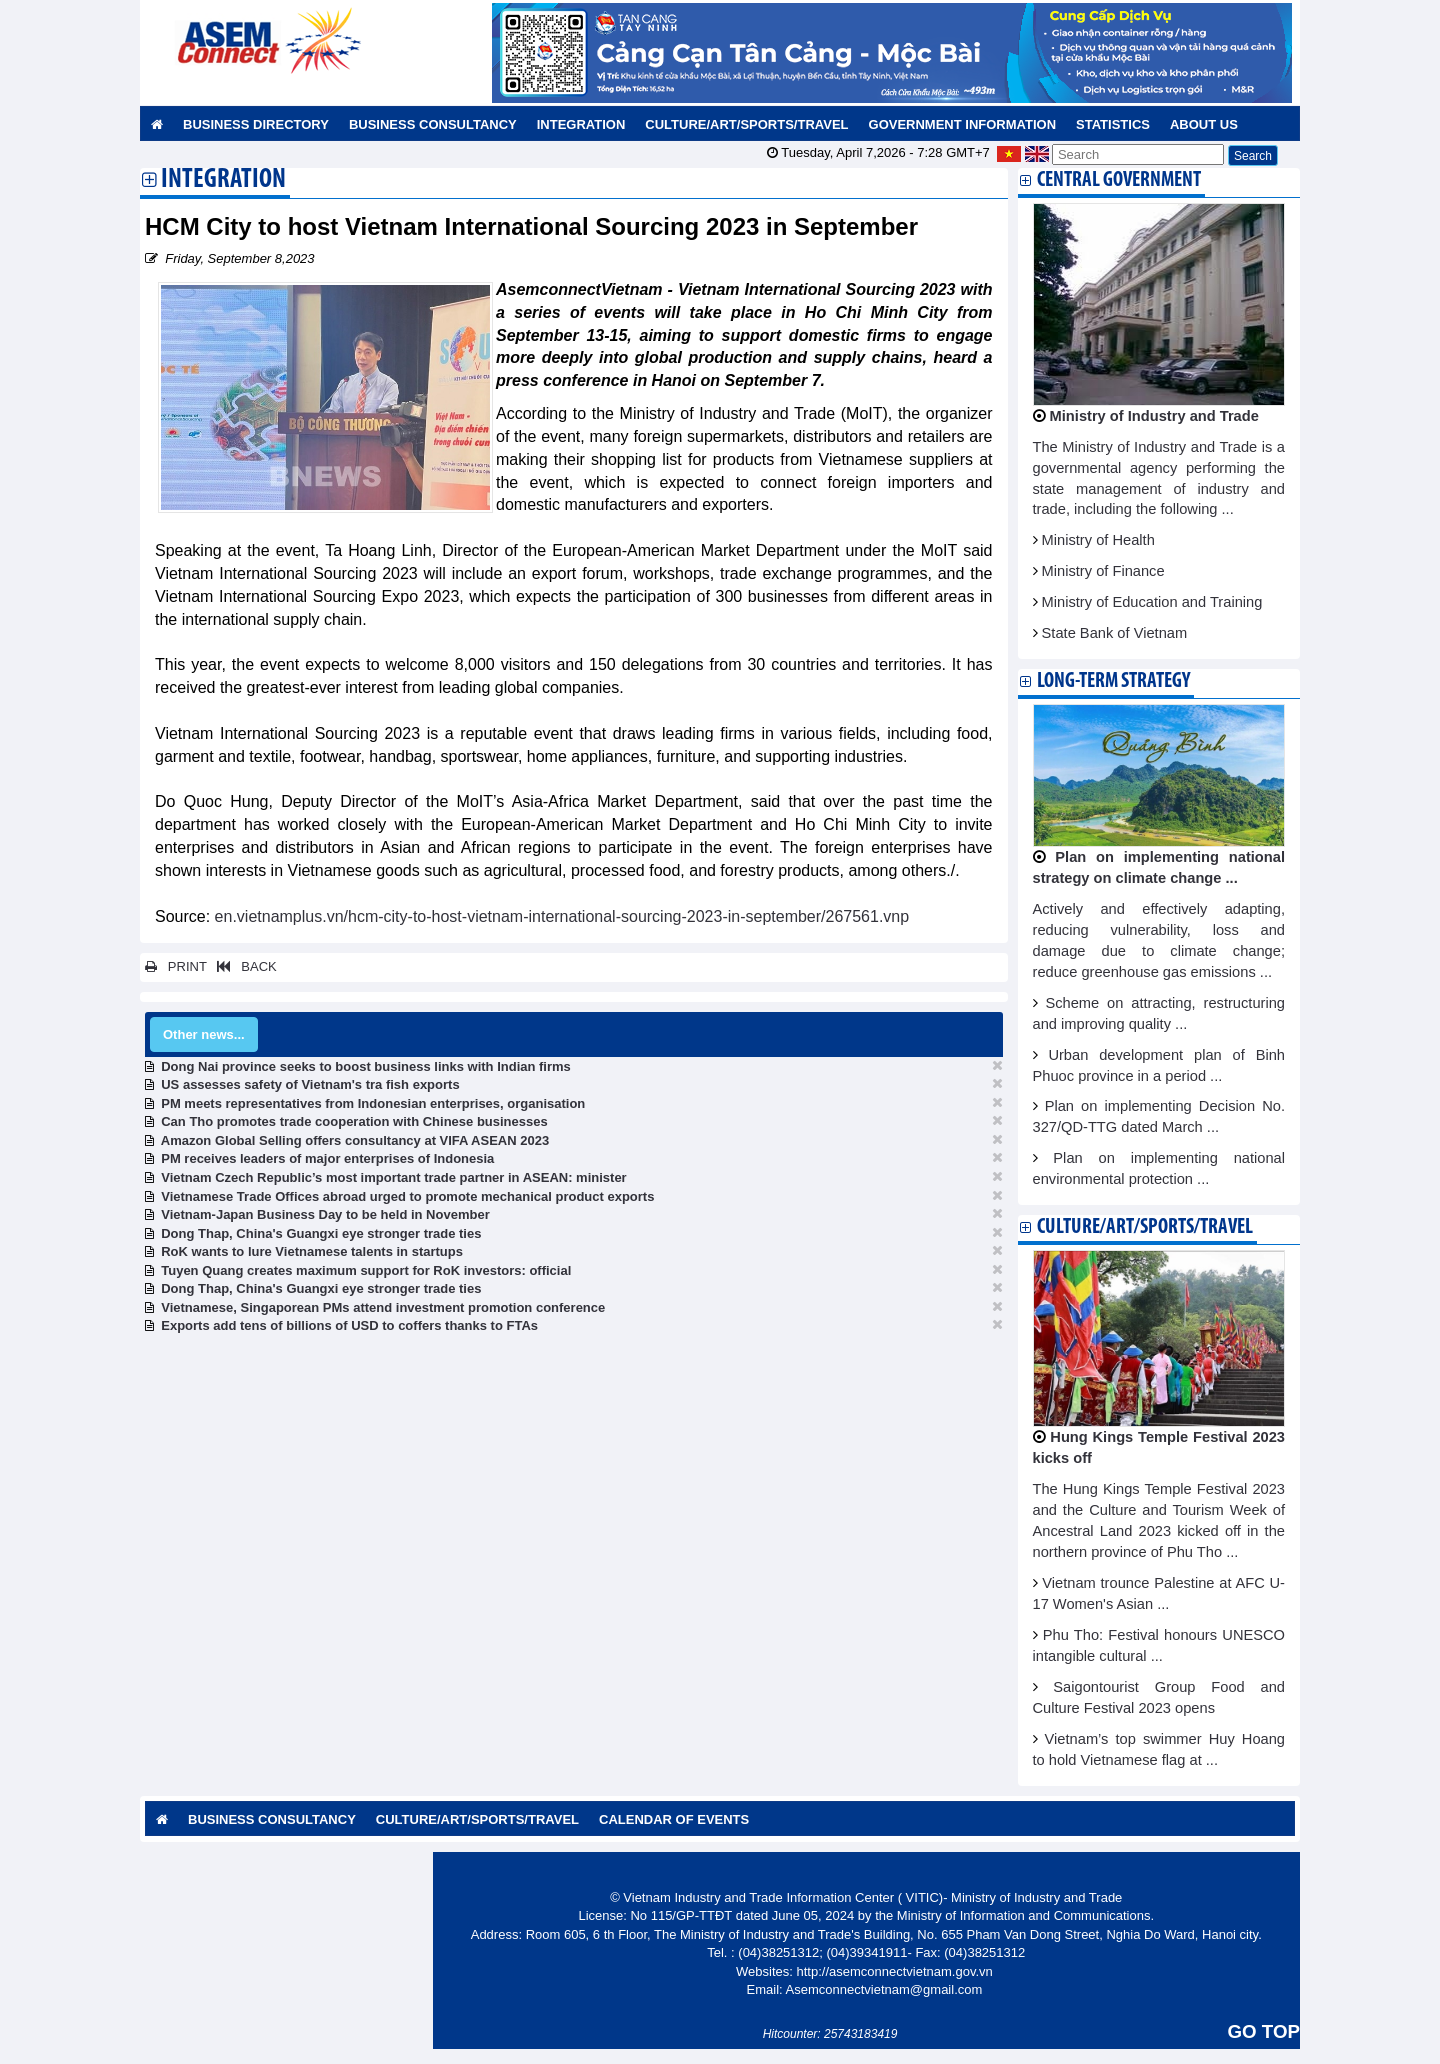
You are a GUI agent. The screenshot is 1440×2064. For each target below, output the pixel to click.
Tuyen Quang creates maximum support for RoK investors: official (366, 1270)
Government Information (963, 124)
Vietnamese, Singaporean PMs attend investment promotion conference (383, 1307)
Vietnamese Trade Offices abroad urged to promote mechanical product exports (407, 1196)
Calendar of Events (674, 1819)
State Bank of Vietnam (1115, 633)
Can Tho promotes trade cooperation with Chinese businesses (354, 1121)
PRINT (176, 966)
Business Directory (256, 124)
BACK (243, 966)
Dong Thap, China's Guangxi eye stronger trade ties (321, 1233)
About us (1204, 124)
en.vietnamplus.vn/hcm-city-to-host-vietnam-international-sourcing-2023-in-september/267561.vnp (562, 916)
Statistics (1113, 124)
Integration (581, 124)
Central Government (1119, 180)
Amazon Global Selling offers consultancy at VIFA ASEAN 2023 (355, 1140)
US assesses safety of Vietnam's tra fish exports (310, 1084)
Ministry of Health (1098, 540)
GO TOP (1264, 2031)
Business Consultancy (433, 124)
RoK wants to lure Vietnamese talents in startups (312, 1251)
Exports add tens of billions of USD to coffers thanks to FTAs (349, 1325)
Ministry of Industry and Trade (1154, 416)
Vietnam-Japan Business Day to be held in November (325, 1214)
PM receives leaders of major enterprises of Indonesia (327, 1158)
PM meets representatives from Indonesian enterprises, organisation (373, 1103)
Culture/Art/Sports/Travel (746, 124)
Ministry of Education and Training (1152, 602)
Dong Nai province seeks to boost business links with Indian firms (366, 1066)
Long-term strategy (1113, 681)
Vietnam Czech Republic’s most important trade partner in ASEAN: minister (393, 1177)
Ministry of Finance (1103, 571)
